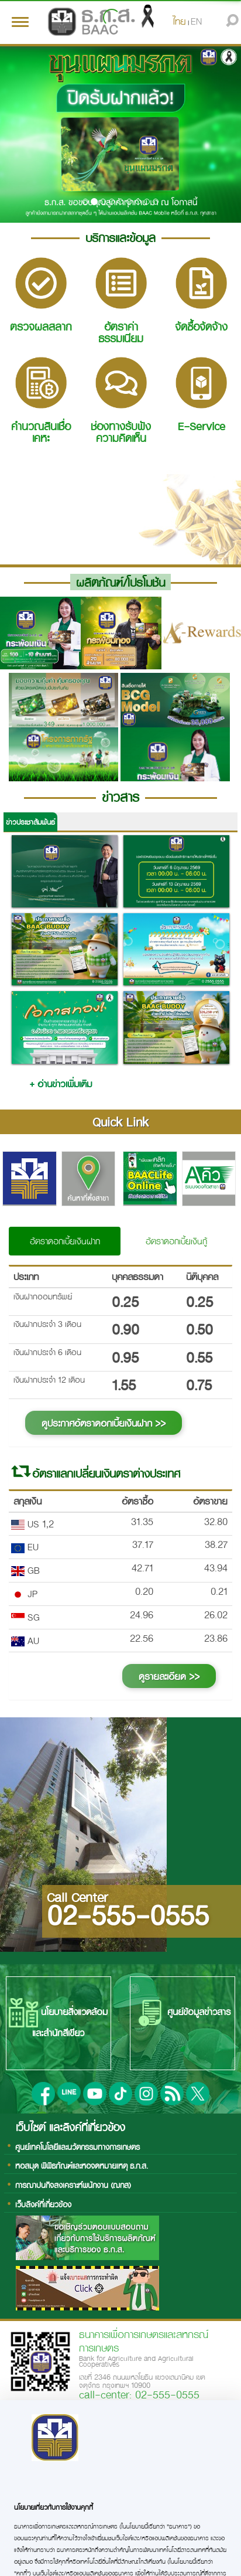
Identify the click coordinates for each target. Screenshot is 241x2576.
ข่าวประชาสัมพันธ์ (30, 821)
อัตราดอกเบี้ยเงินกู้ (176, 1240)
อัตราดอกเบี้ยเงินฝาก (65, 1240)
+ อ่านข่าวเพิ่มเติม (60, 1083)
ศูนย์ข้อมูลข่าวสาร (182, 2012)
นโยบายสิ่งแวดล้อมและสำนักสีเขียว (58, 2018)
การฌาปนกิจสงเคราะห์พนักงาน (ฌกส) (73, 2184)
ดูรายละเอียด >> (169, 1676)
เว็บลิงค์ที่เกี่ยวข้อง (43, 2204)
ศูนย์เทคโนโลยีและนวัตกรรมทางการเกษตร (77, 2146)
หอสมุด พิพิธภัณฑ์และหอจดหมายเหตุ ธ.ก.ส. (81, 2165)
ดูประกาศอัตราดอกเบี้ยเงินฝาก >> (104, 1423)
